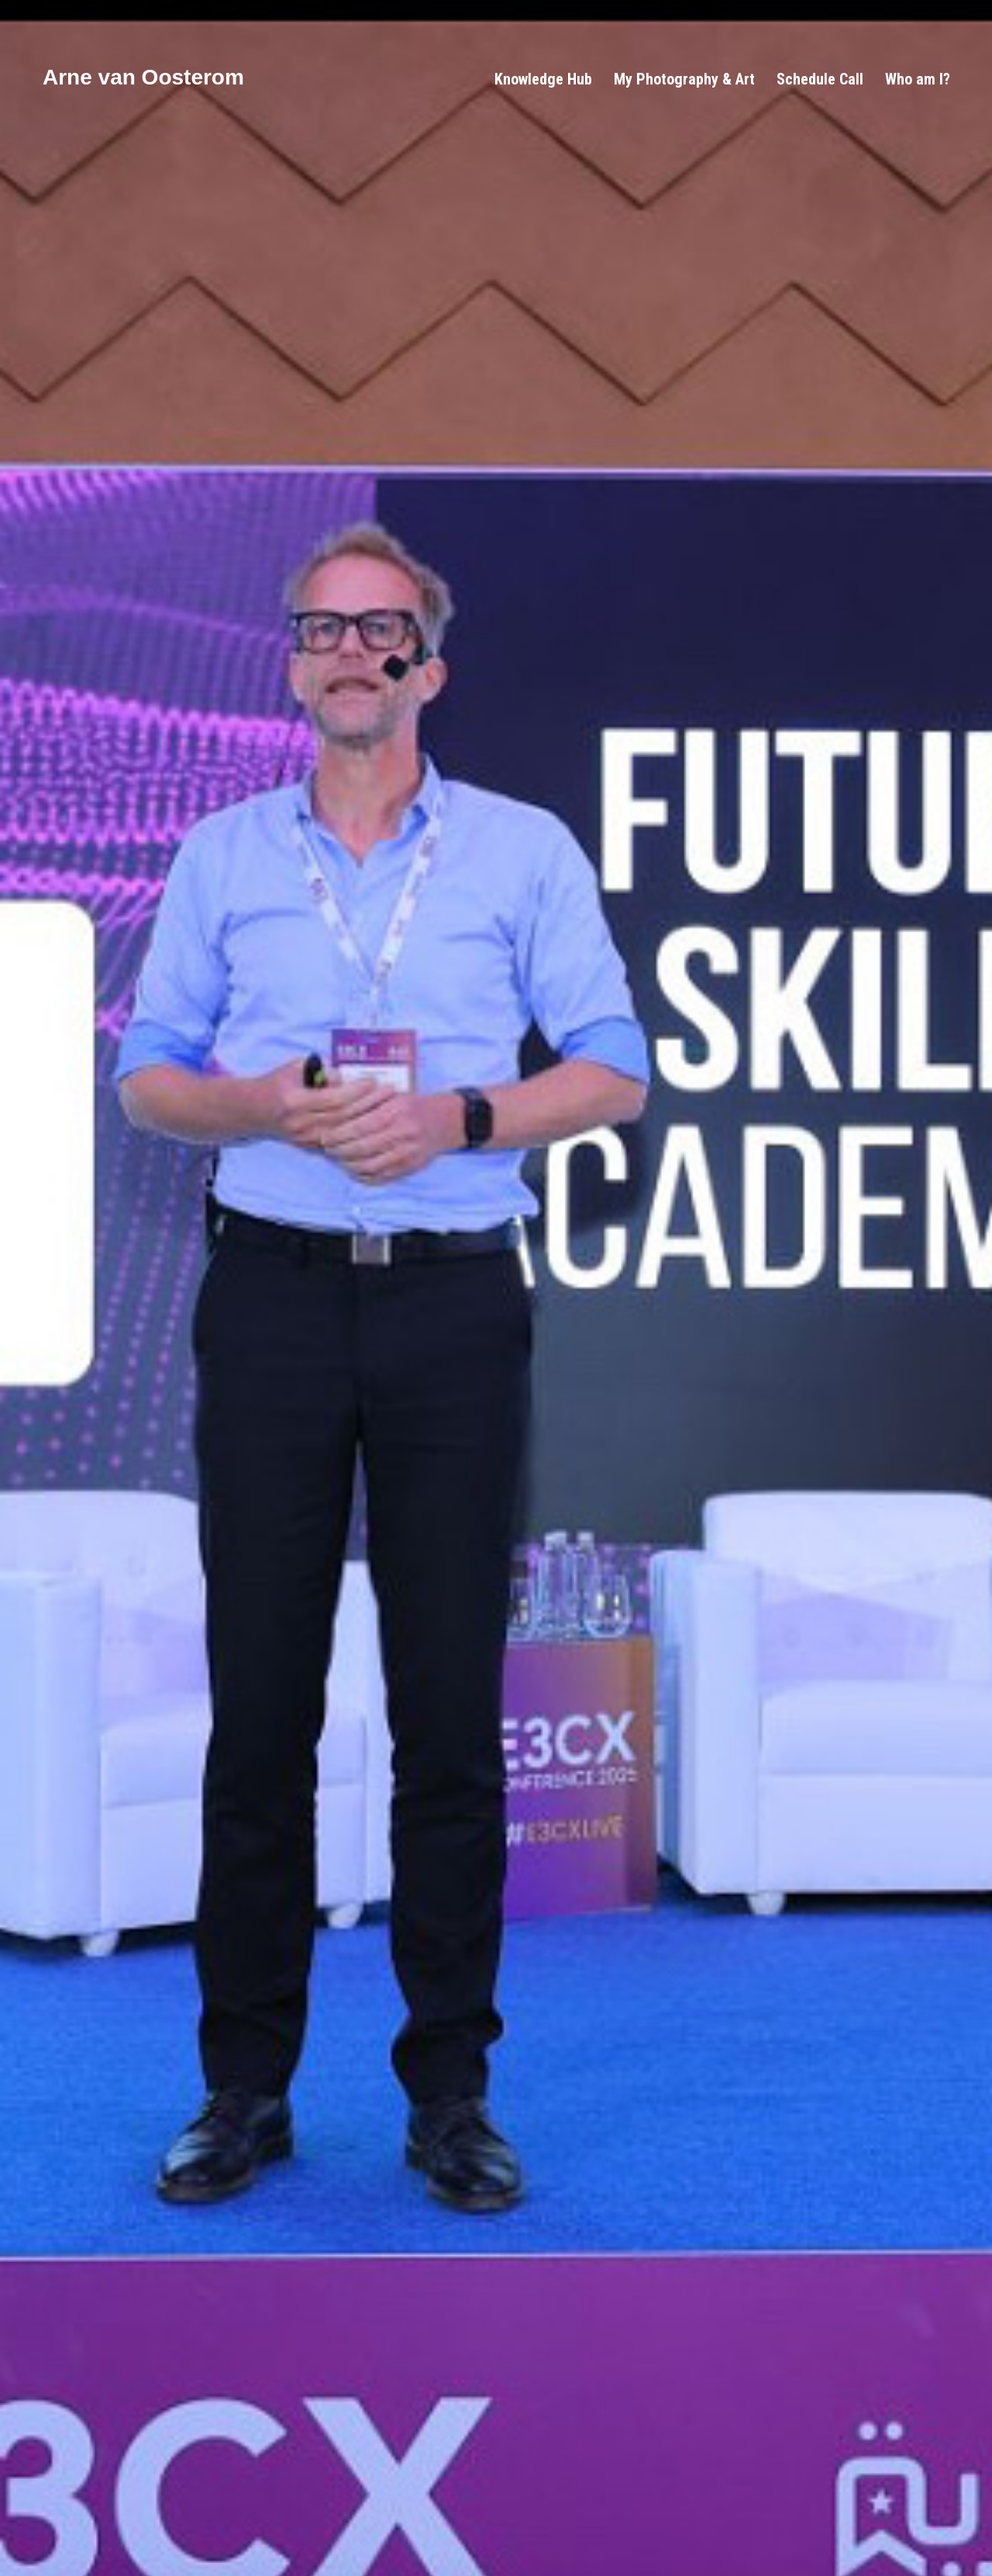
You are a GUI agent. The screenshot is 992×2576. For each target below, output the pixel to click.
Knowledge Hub (543, 79)
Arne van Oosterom (143, 77)
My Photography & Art (684, 79)
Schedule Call (820, 79)
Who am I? (917, 79)
